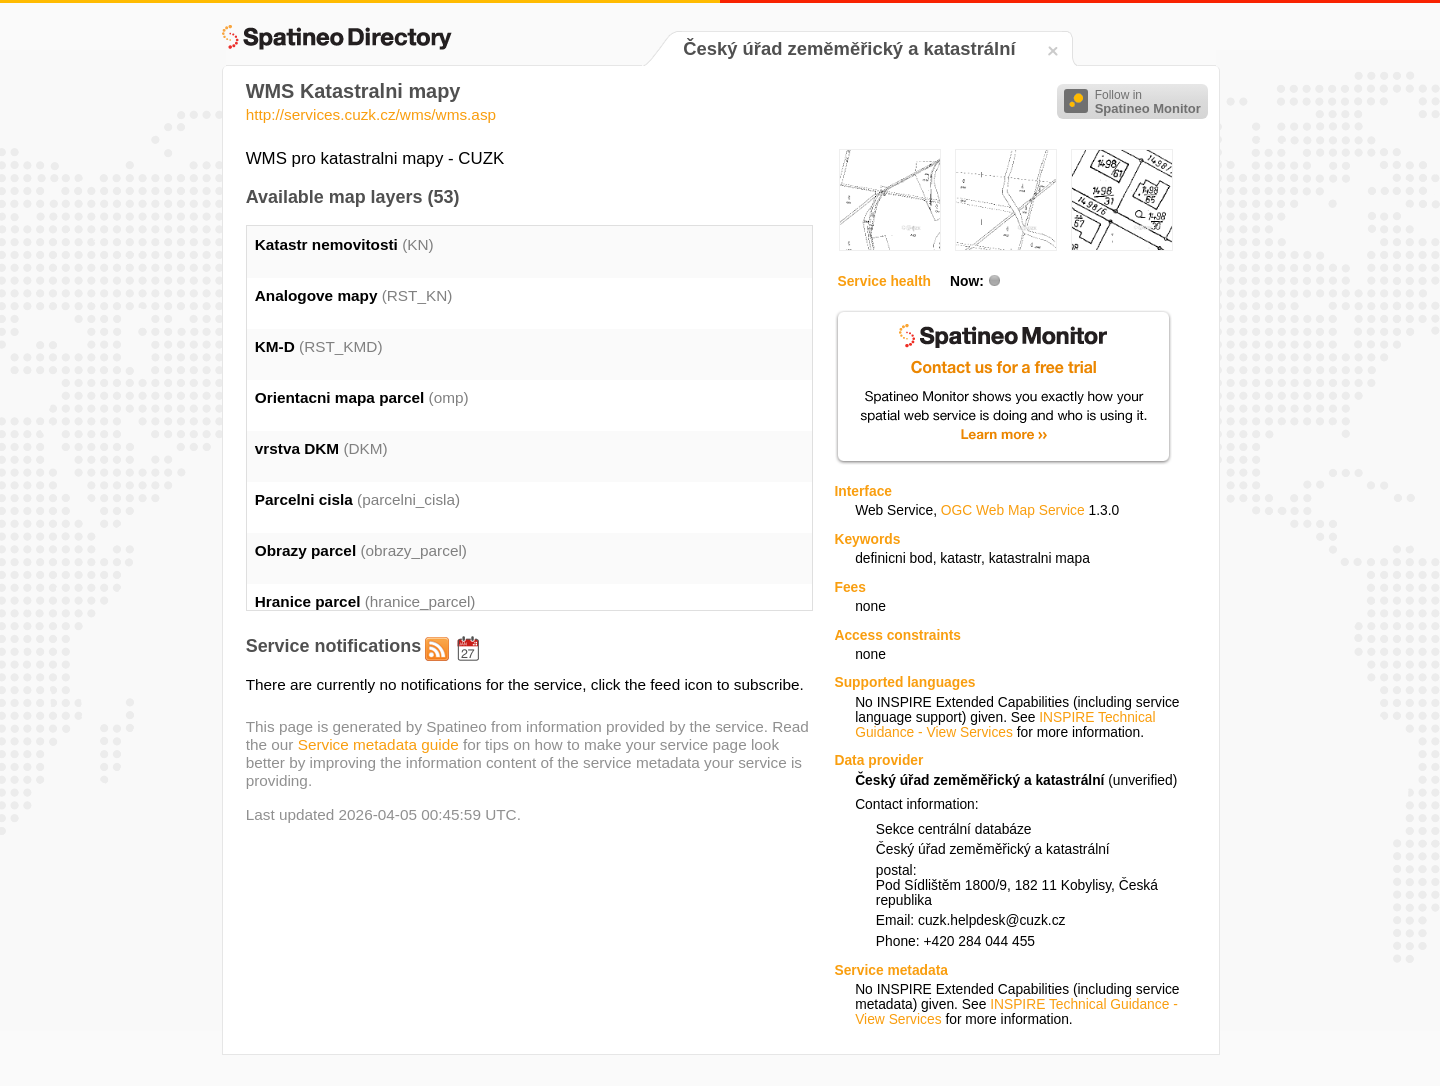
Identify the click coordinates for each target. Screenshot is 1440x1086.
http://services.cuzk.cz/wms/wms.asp (371, 114)
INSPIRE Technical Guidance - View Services (1005, 725)
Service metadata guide (378, 744)
